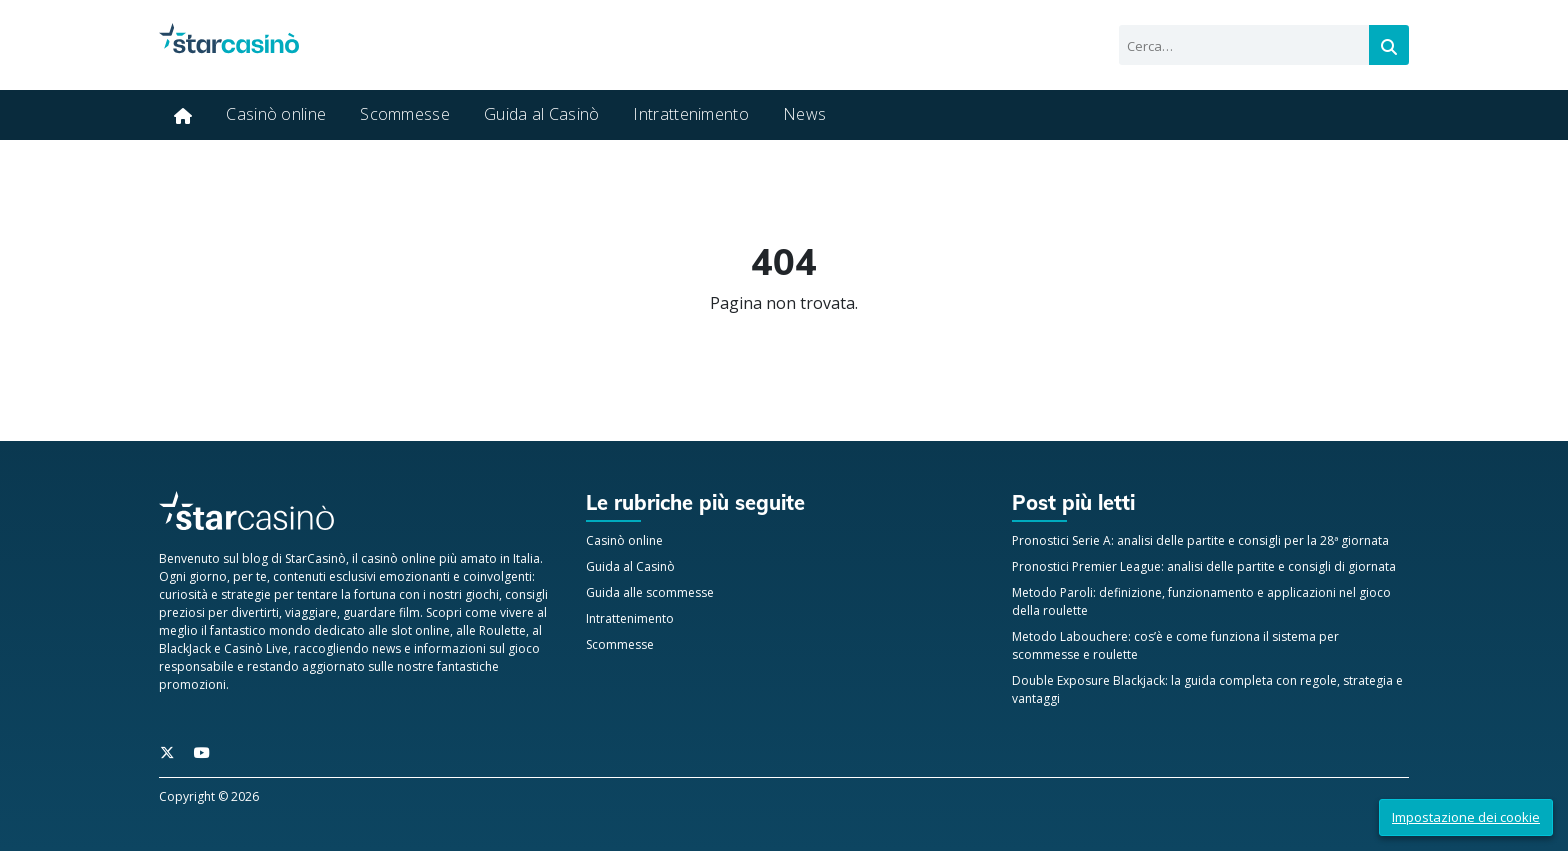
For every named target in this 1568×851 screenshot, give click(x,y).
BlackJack (185, 648)
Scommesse (405, 114)
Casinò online (276, 114)
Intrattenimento (691, 114)
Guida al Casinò (542, 114)
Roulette (502, 630)
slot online (420, 630)
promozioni (192, 684)
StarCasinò (315, 558)
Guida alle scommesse (650, 592)
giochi (482, 594)
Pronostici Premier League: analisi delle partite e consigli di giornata (1204, 566)
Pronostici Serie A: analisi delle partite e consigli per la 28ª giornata (1200, 540)
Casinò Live (256, 648)
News (804, 114)
